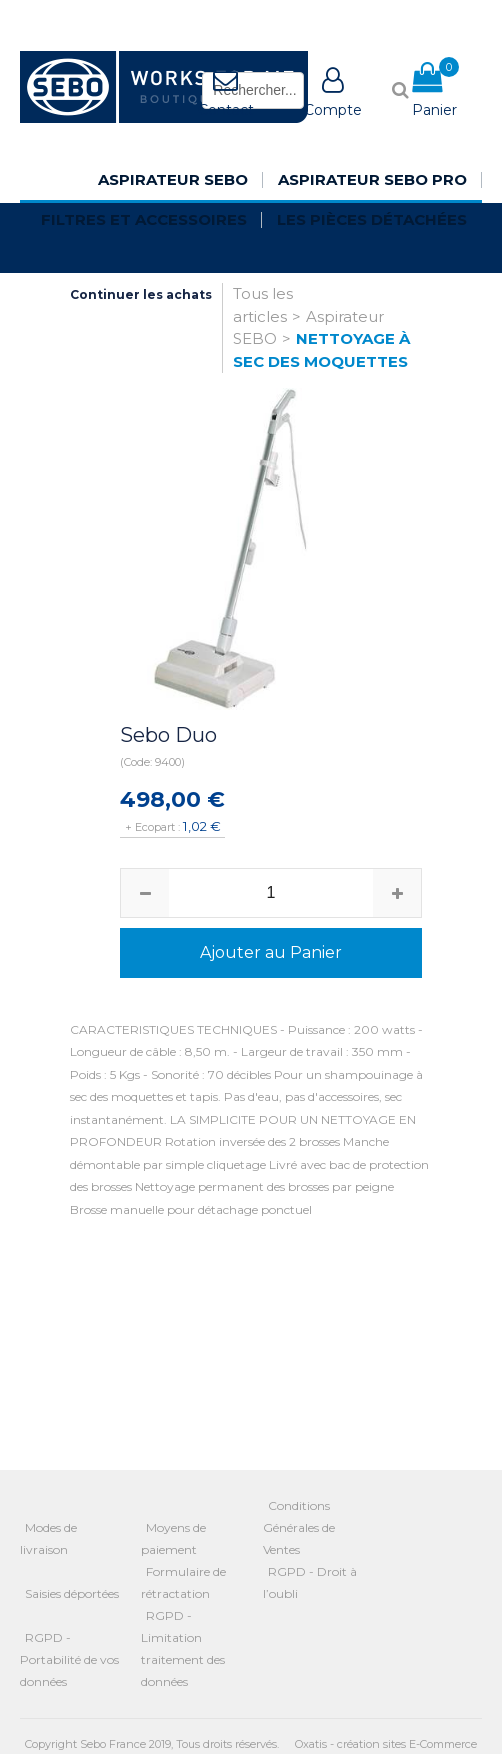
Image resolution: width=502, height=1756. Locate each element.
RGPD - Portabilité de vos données (69, 1659)
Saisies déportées (72, 1593)
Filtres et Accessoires (144, 219)
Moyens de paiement (173, 1538)
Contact (226, 110)
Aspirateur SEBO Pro (372, 179)
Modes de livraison (48, 1538)
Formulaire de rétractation (183, 1582)
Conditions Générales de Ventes (299, 1527)
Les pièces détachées (372, 219)
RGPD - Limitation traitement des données (183, 1648)
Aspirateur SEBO (173, 179)
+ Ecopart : (152, 827)
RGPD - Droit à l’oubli (310, 1582)
